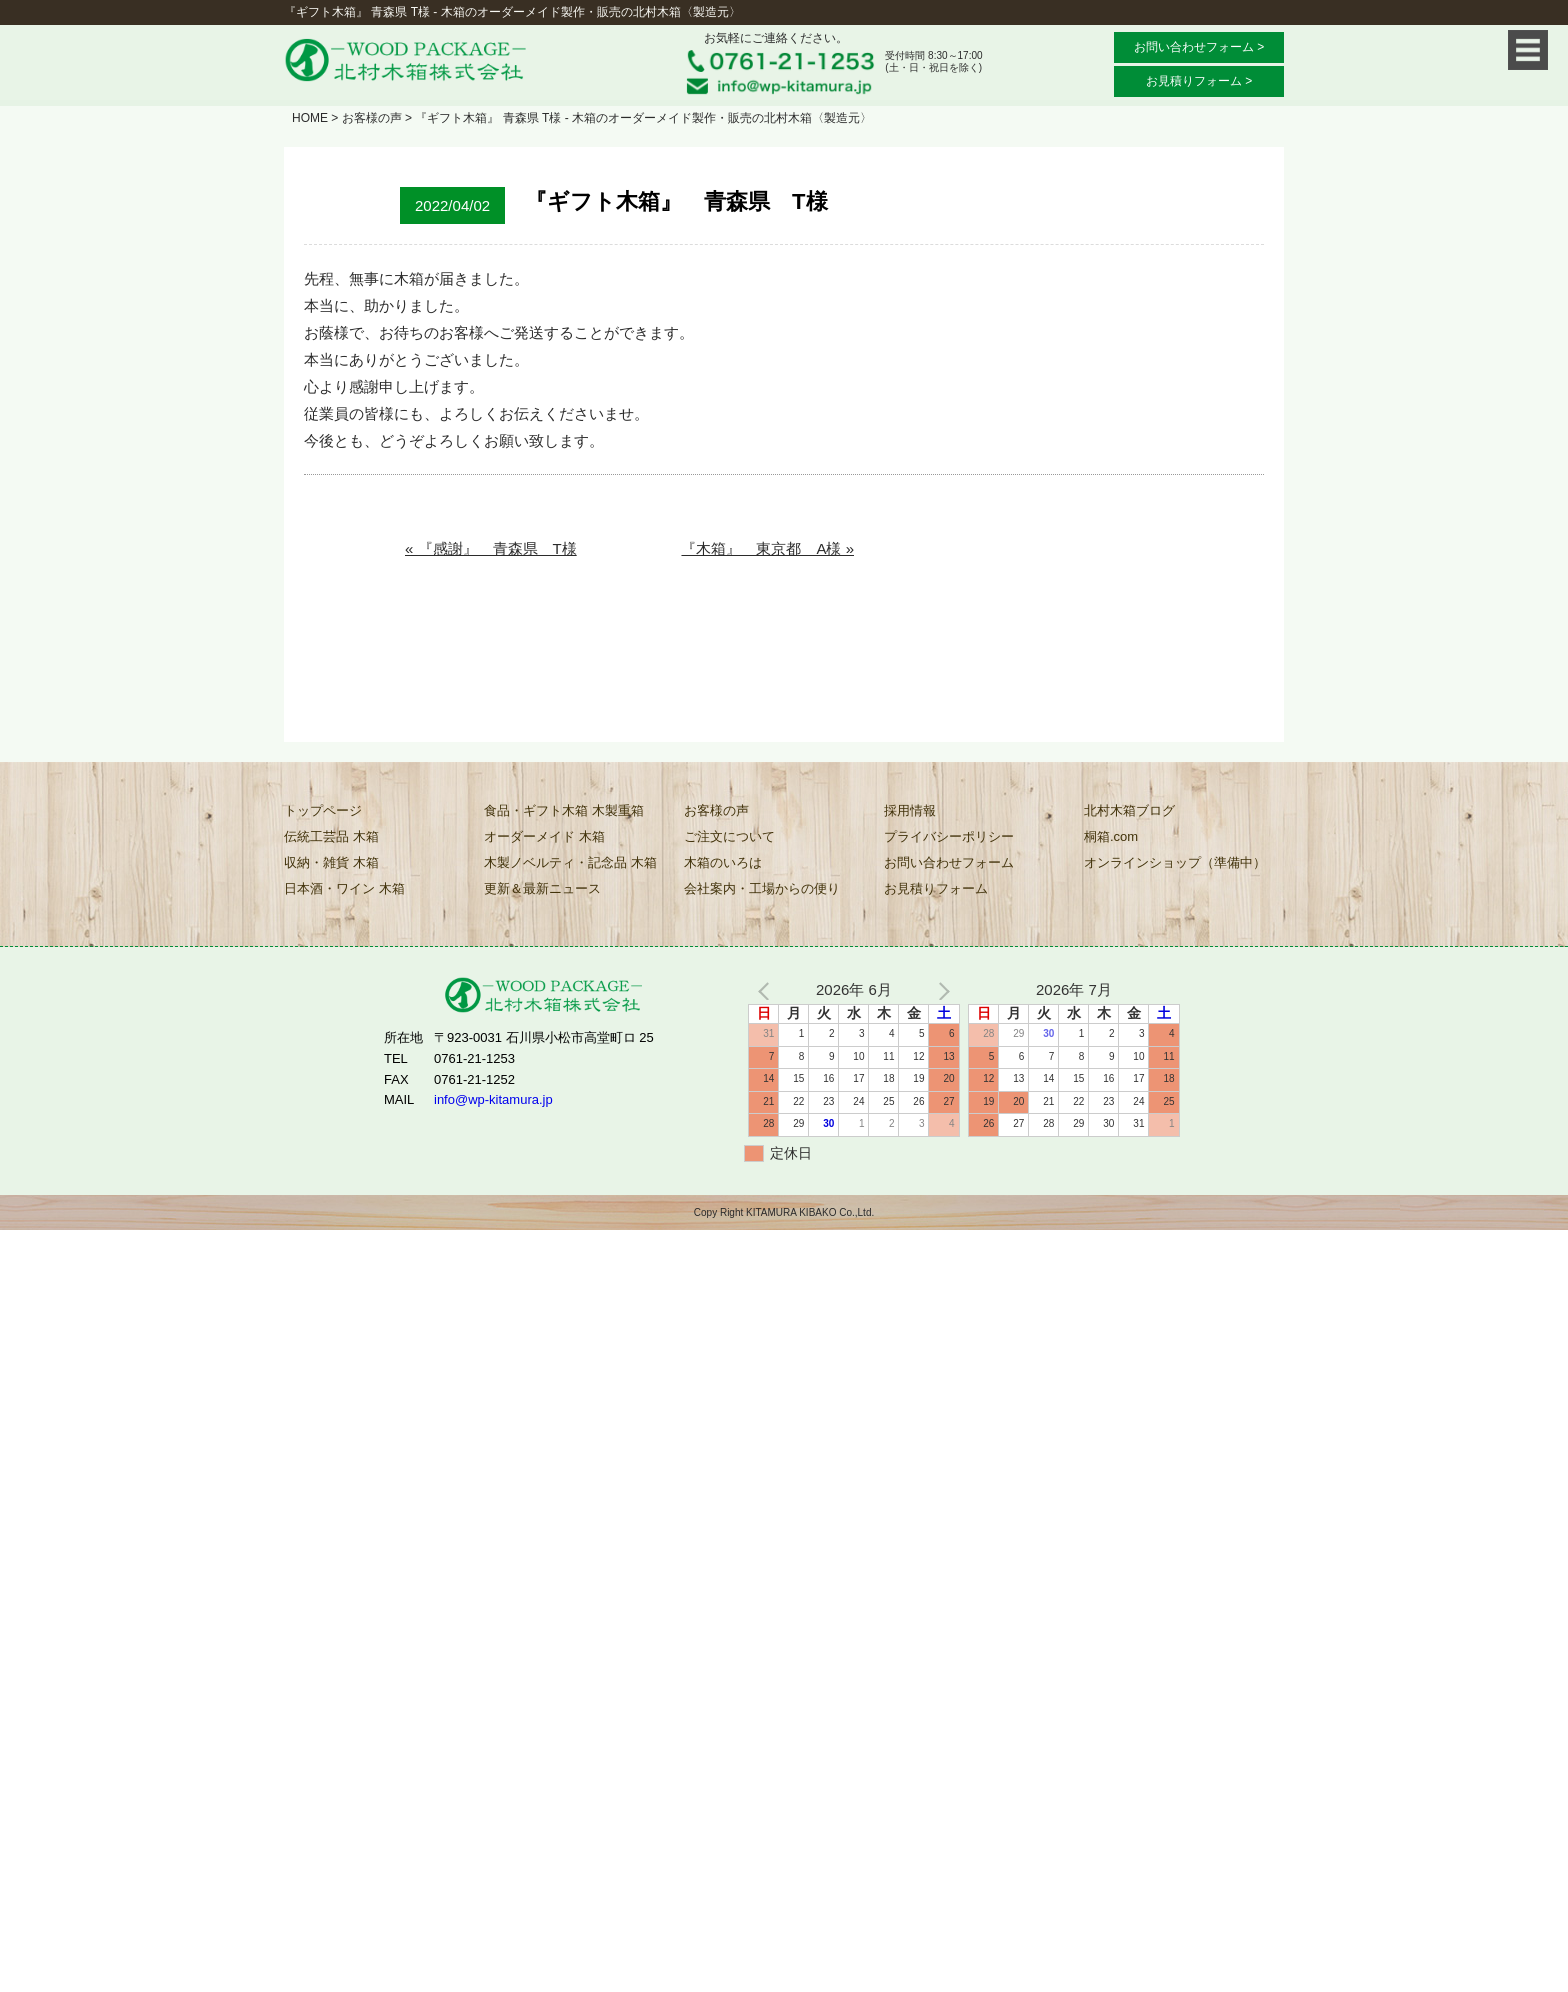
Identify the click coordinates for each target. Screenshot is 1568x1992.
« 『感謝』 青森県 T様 (491, 548)
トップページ (323, 810)
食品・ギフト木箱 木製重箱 (564, 810)
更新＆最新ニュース (542, 888)
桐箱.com (1111, 836)
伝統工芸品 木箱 (331, 836)
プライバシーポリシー (949, 836)
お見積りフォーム (936, 888)
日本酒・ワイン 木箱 (344, 888)
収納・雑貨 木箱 (331, 862)
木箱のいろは (723, 862)
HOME (310, 118)
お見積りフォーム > (1199, 81)
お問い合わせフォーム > (1199, 47)
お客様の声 (372, 118)
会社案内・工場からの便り (762, 888)
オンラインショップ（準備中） (1175, 862)
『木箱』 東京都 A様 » (767, 548)
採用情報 (910, 810)
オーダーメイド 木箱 (544, 836)
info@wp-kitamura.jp (493, 1099)
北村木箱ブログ (1129, 810)
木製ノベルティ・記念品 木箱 (570, 862)
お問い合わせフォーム (949, 862)
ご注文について (729, 836)
